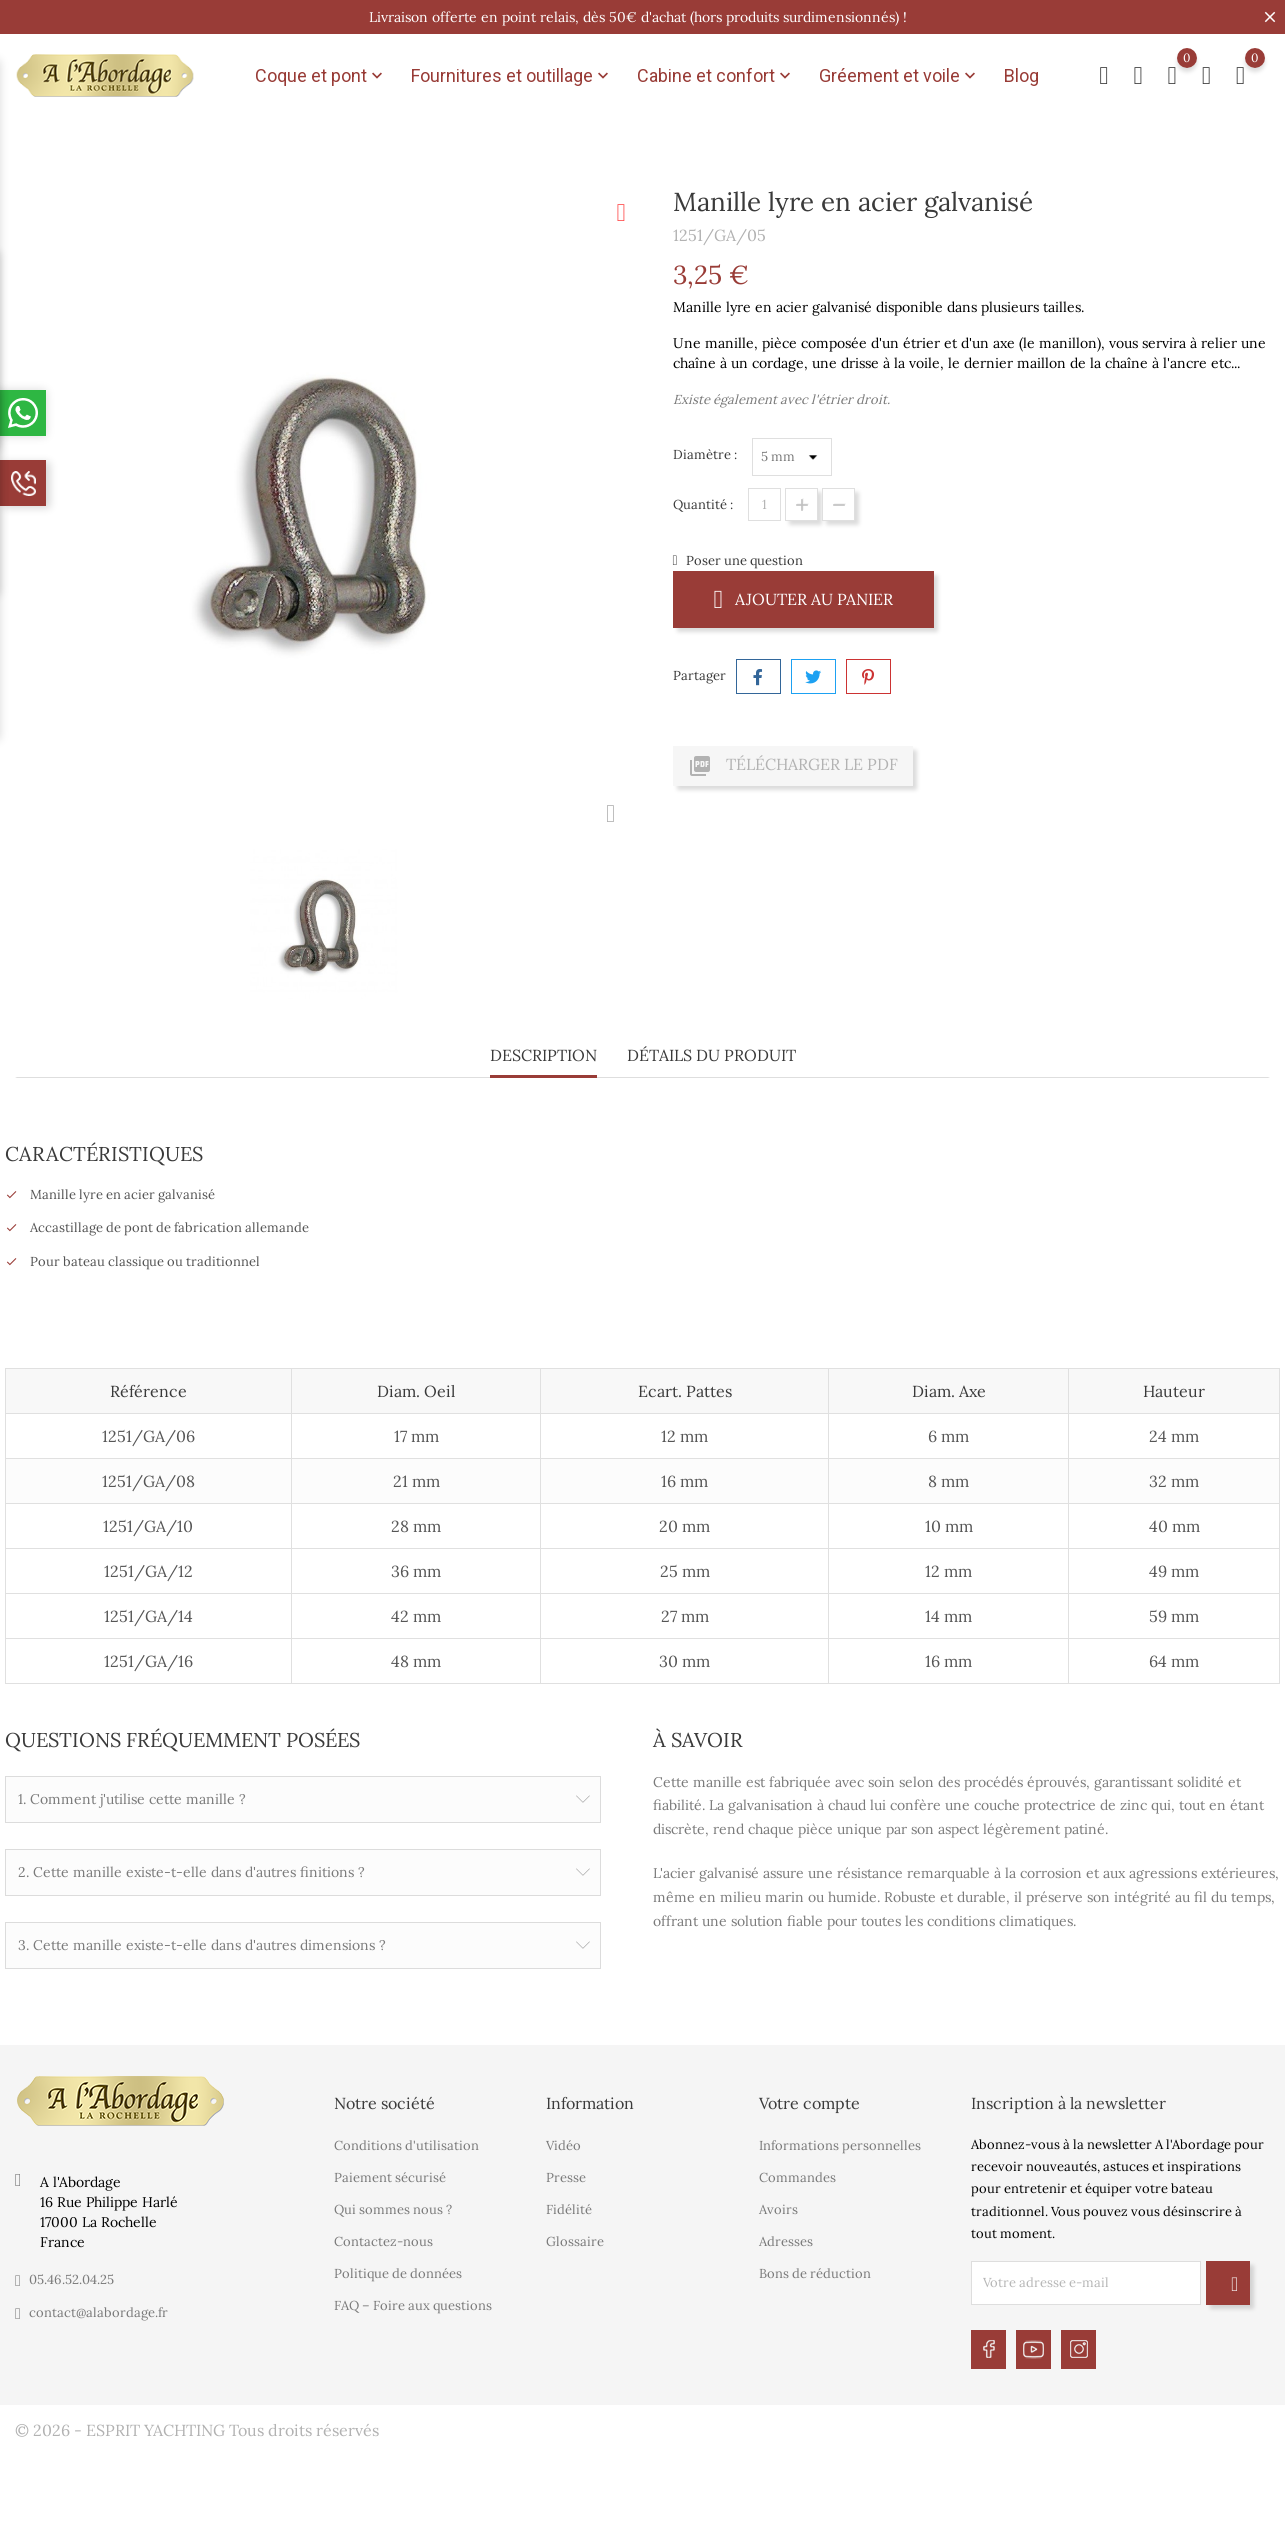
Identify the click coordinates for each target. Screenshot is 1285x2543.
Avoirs (778, 2207)
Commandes (797, 2175)
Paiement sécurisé (390, 2175)
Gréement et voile (899, 76)
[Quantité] (764, 504)
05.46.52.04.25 (71, 2276)
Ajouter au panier (804, 598)
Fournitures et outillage (512, 76)
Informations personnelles (840, 2143)
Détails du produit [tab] (711, 1055)
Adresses (786, 2239)
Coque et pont (321, 76)
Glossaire (575, 2239)
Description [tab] (543, 1055)
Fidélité (569, 2207)
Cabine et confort (716, 76)
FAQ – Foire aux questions (413, 2303)
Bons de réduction (815, 2271)
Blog (1021, 75)
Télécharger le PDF (793, 766)
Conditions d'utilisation (406, 2143)
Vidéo (563, 2143)
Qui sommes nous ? (393, 2207)
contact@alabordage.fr (98, 2309)
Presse (566, 2175)
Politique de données (398, 2271)
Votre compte (809, 2100)
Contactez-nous (383, 2239)
